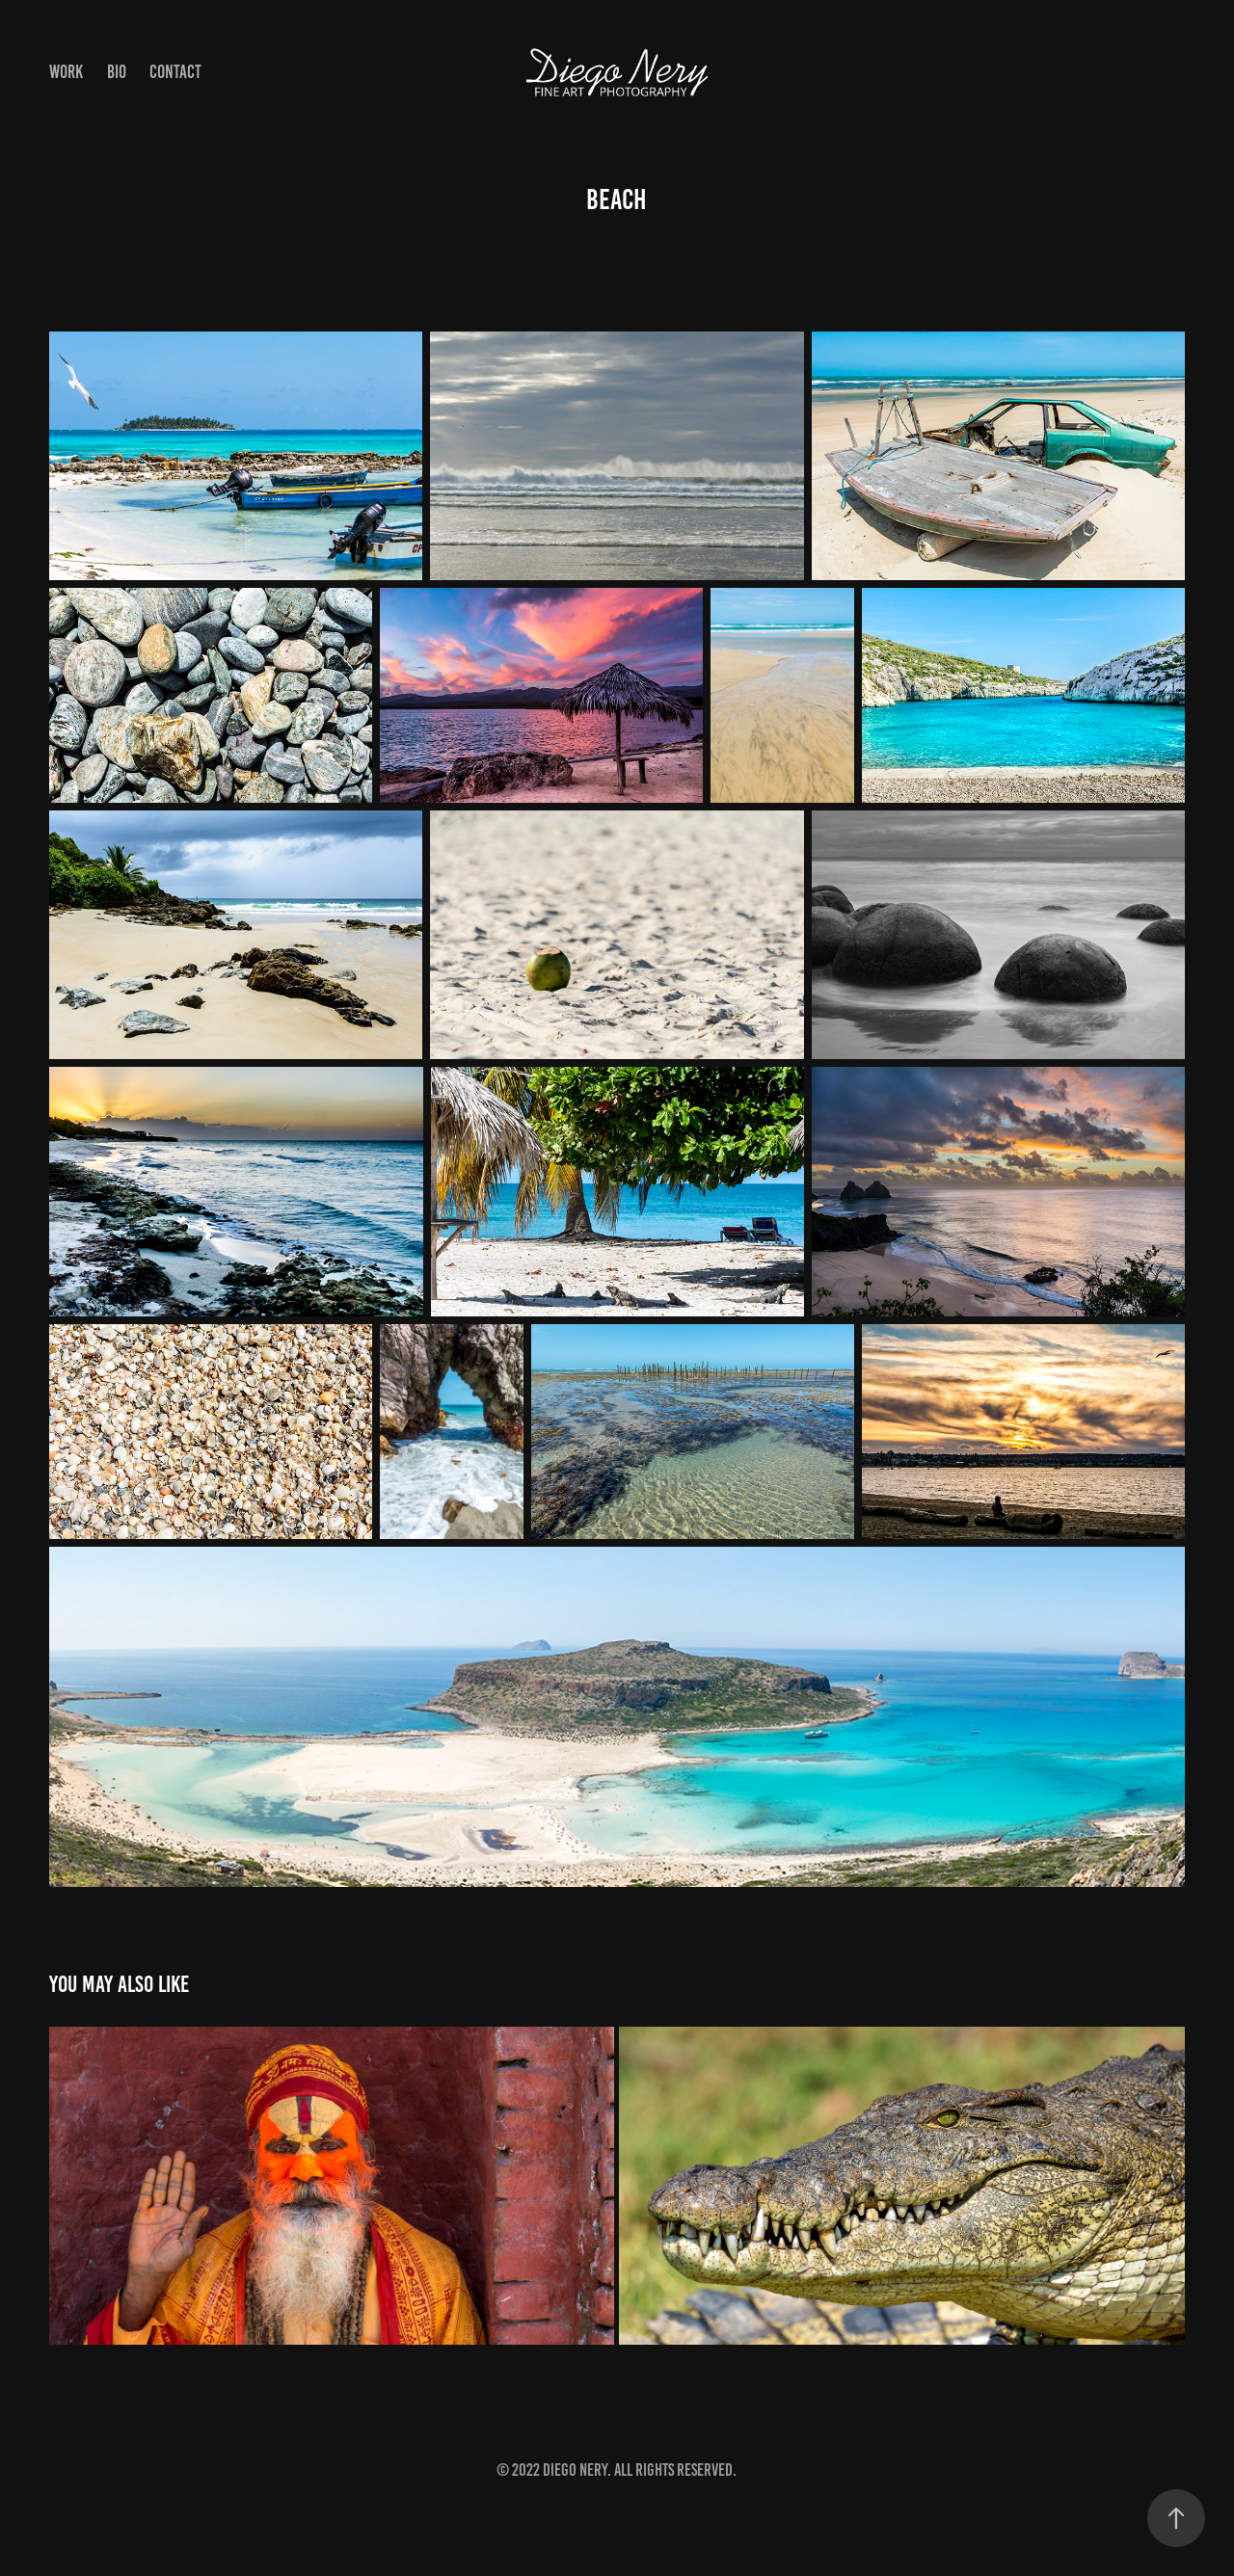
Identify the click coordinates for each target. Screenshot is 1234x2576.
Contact (175, 72)
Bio (116, 72)
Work (66, 72)
